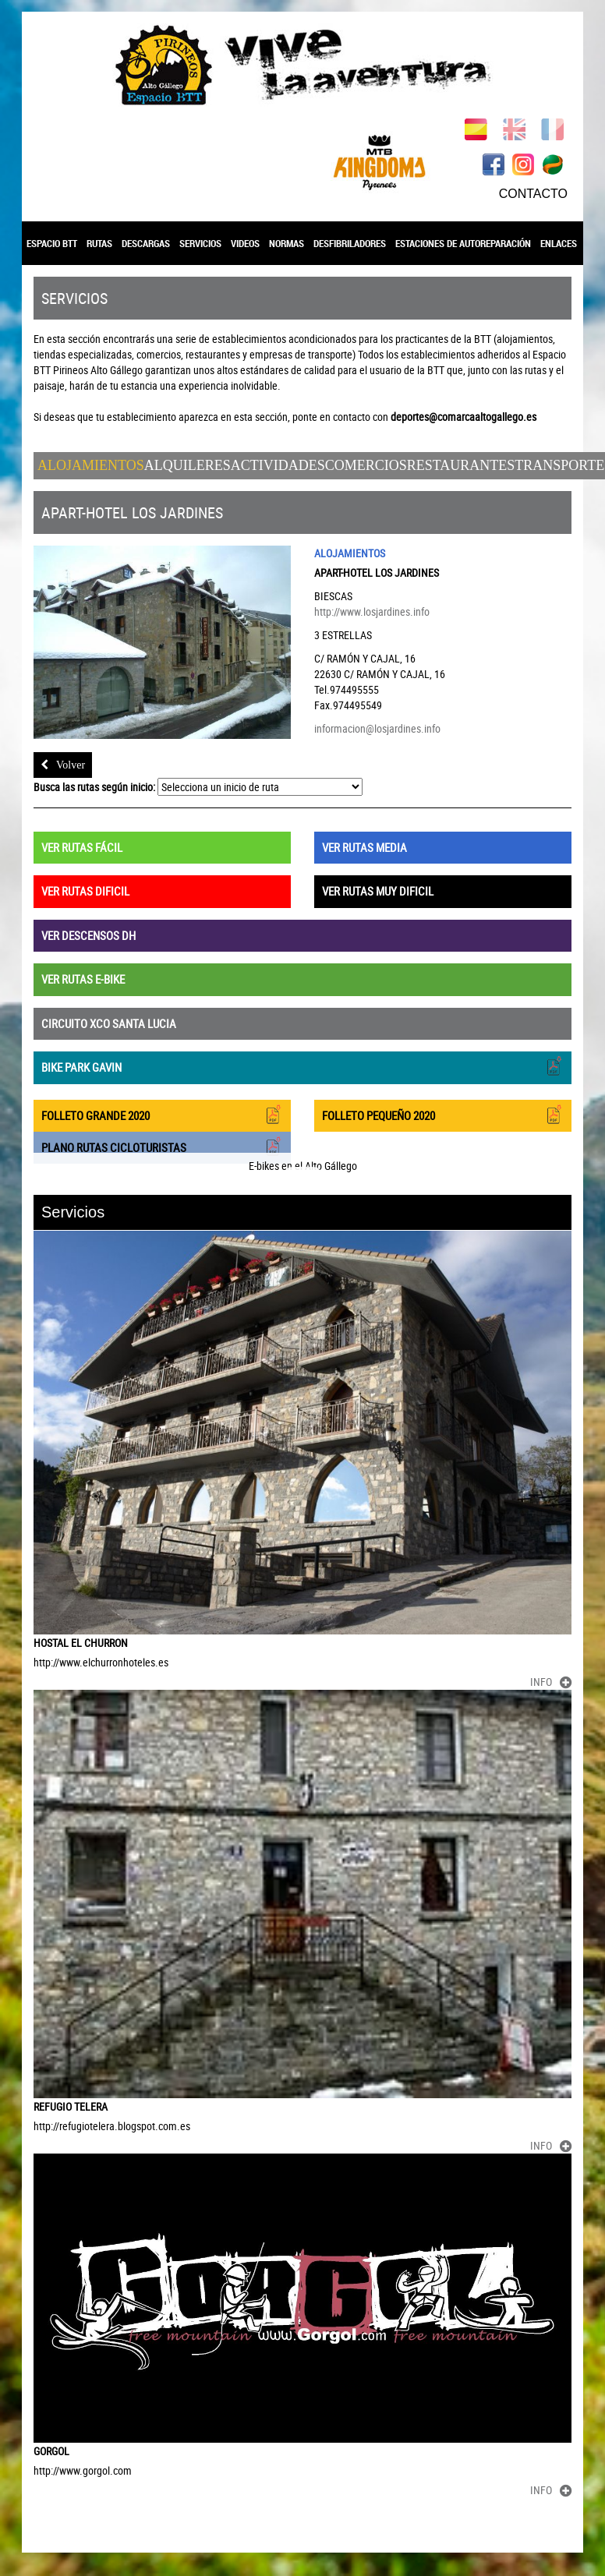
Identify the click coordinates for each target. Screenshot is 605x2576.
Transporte (559, 465)
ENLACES (558, 243)
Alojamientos (90, 465)
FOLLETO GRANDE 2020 (162, 1114)
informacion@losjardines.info (377, 728)
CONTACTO (533, 193)
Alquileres (187, 465)
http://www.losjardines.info (372, 611)
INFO (550, 1681)
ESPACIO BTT (52, 243)
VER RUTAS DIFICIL (85, 891)
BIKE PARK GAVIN (302, 1066)
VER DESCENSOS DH (88, 935)
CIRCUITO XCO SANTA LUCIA (108, 1023)
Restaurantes (461, 465)
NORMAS (286, 243)
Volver (63, 765)
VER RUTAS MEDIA (364, 847)
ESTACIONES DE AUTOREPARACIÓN (463, 243)
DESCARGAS (146, 243)
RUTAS (99, 243)
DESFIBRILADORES (349, 243)
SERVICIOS (200, 243)
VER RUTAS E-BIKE (83, 979)
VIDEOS (245, 243)
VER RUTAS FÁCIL (81, 847)
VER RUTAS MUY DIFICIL (377, 891)
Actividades (278, 465)
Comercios (366, 465)
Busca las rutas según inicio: (94, 786)
